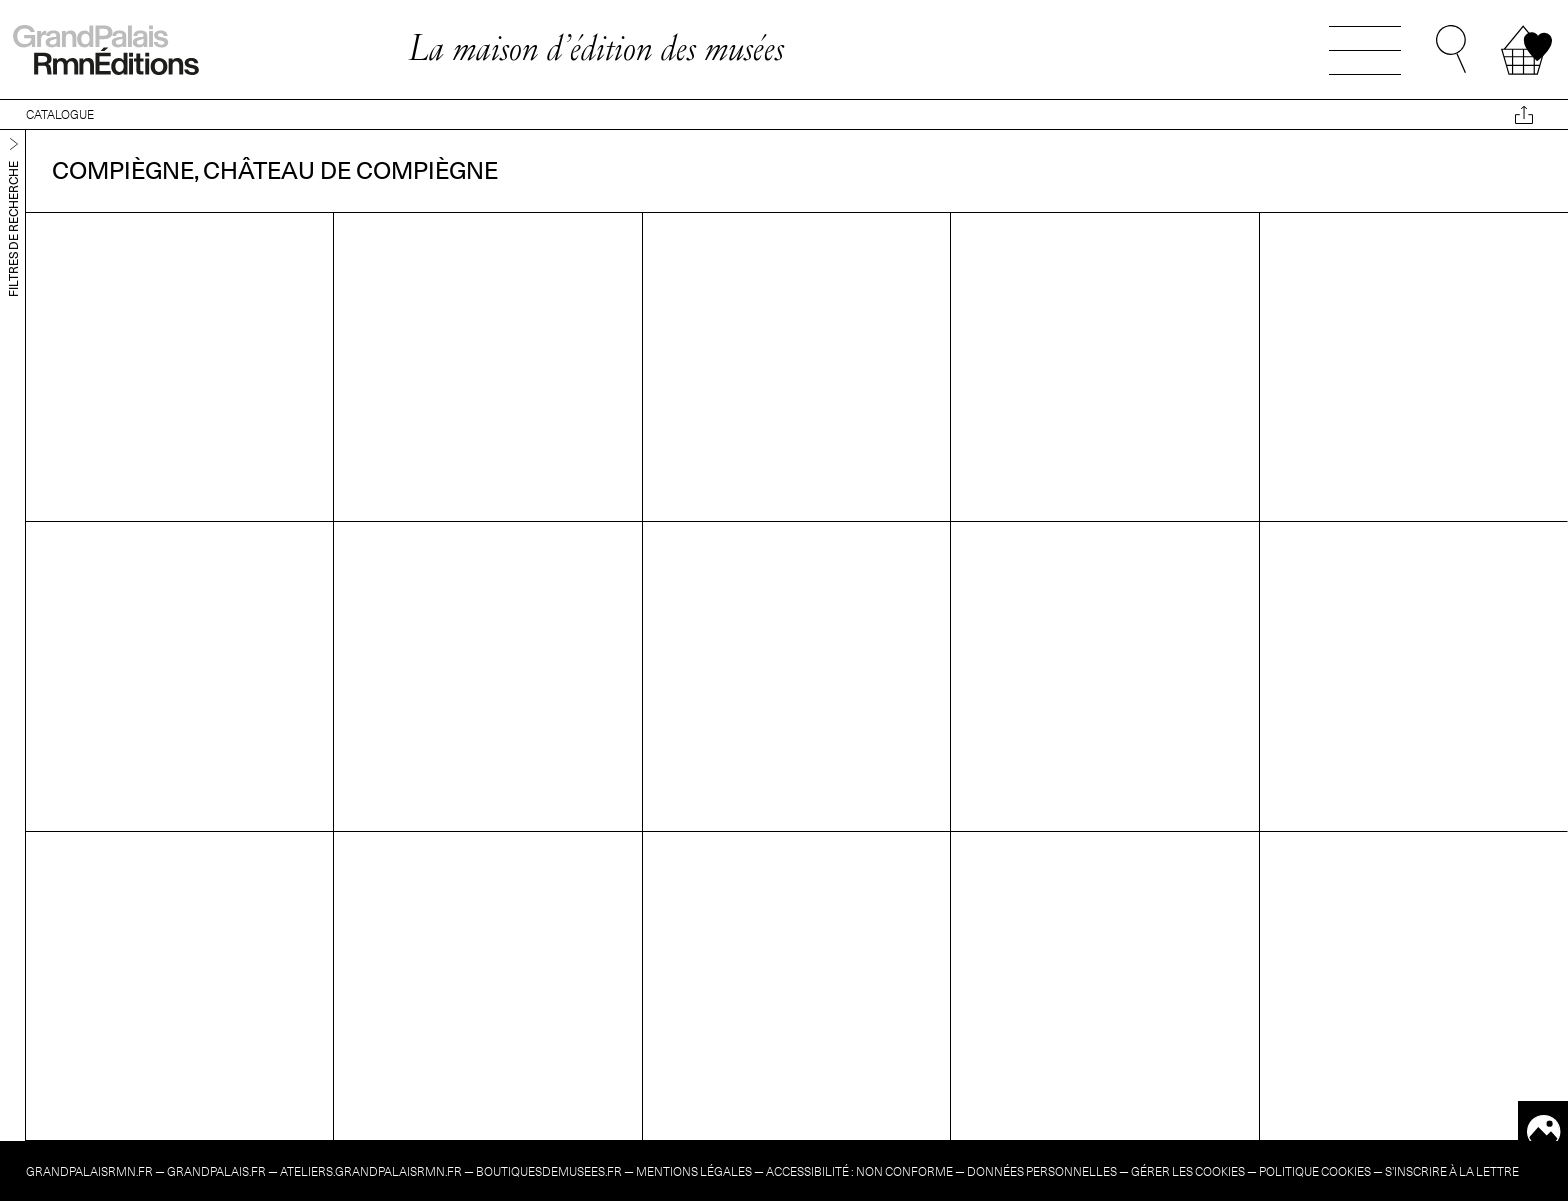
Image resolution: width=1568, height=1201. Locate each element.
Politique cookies (1315, 1171)
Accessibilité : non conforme (859, 1171)
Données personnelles (1042, 1171)
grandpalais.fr (216, 1171)
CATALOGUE (60, 114)
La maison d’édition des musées (596, 47)
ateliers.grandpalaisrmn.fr (371, 1171)
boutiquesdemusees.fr (549, 1171)
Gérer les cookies (1188, 1171)
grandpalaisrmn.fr (89, 1171)
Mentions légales (694, 1171)
